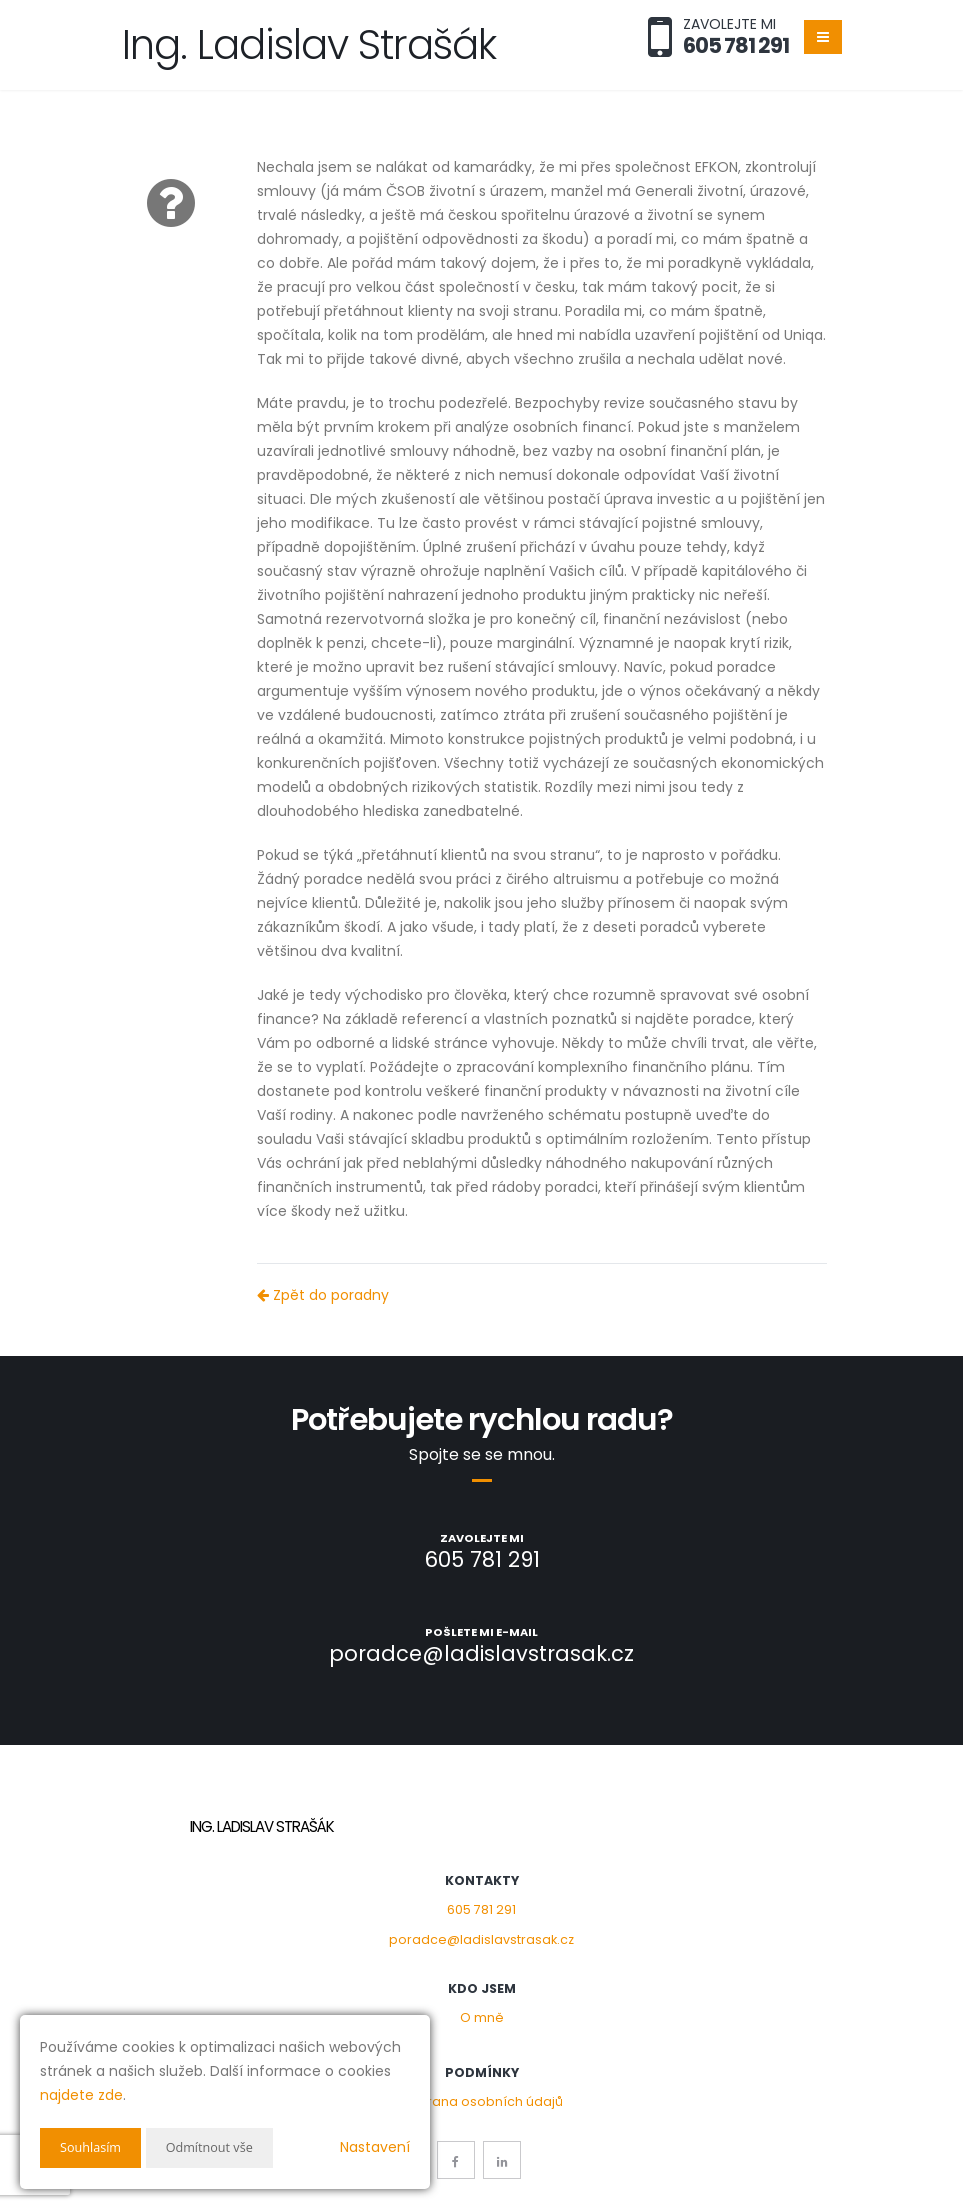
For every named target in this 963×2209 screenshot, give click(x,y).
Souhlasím (94, 2147)
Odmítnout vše (220, 2147)
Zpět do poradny (323, 1295)
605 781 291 (481, 1909)
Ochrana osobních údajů (481, 2101)
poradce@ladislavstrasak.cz (481, 1939)
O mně (482, 2017)
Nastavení (375, 2147)
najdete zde (81, 2095)
